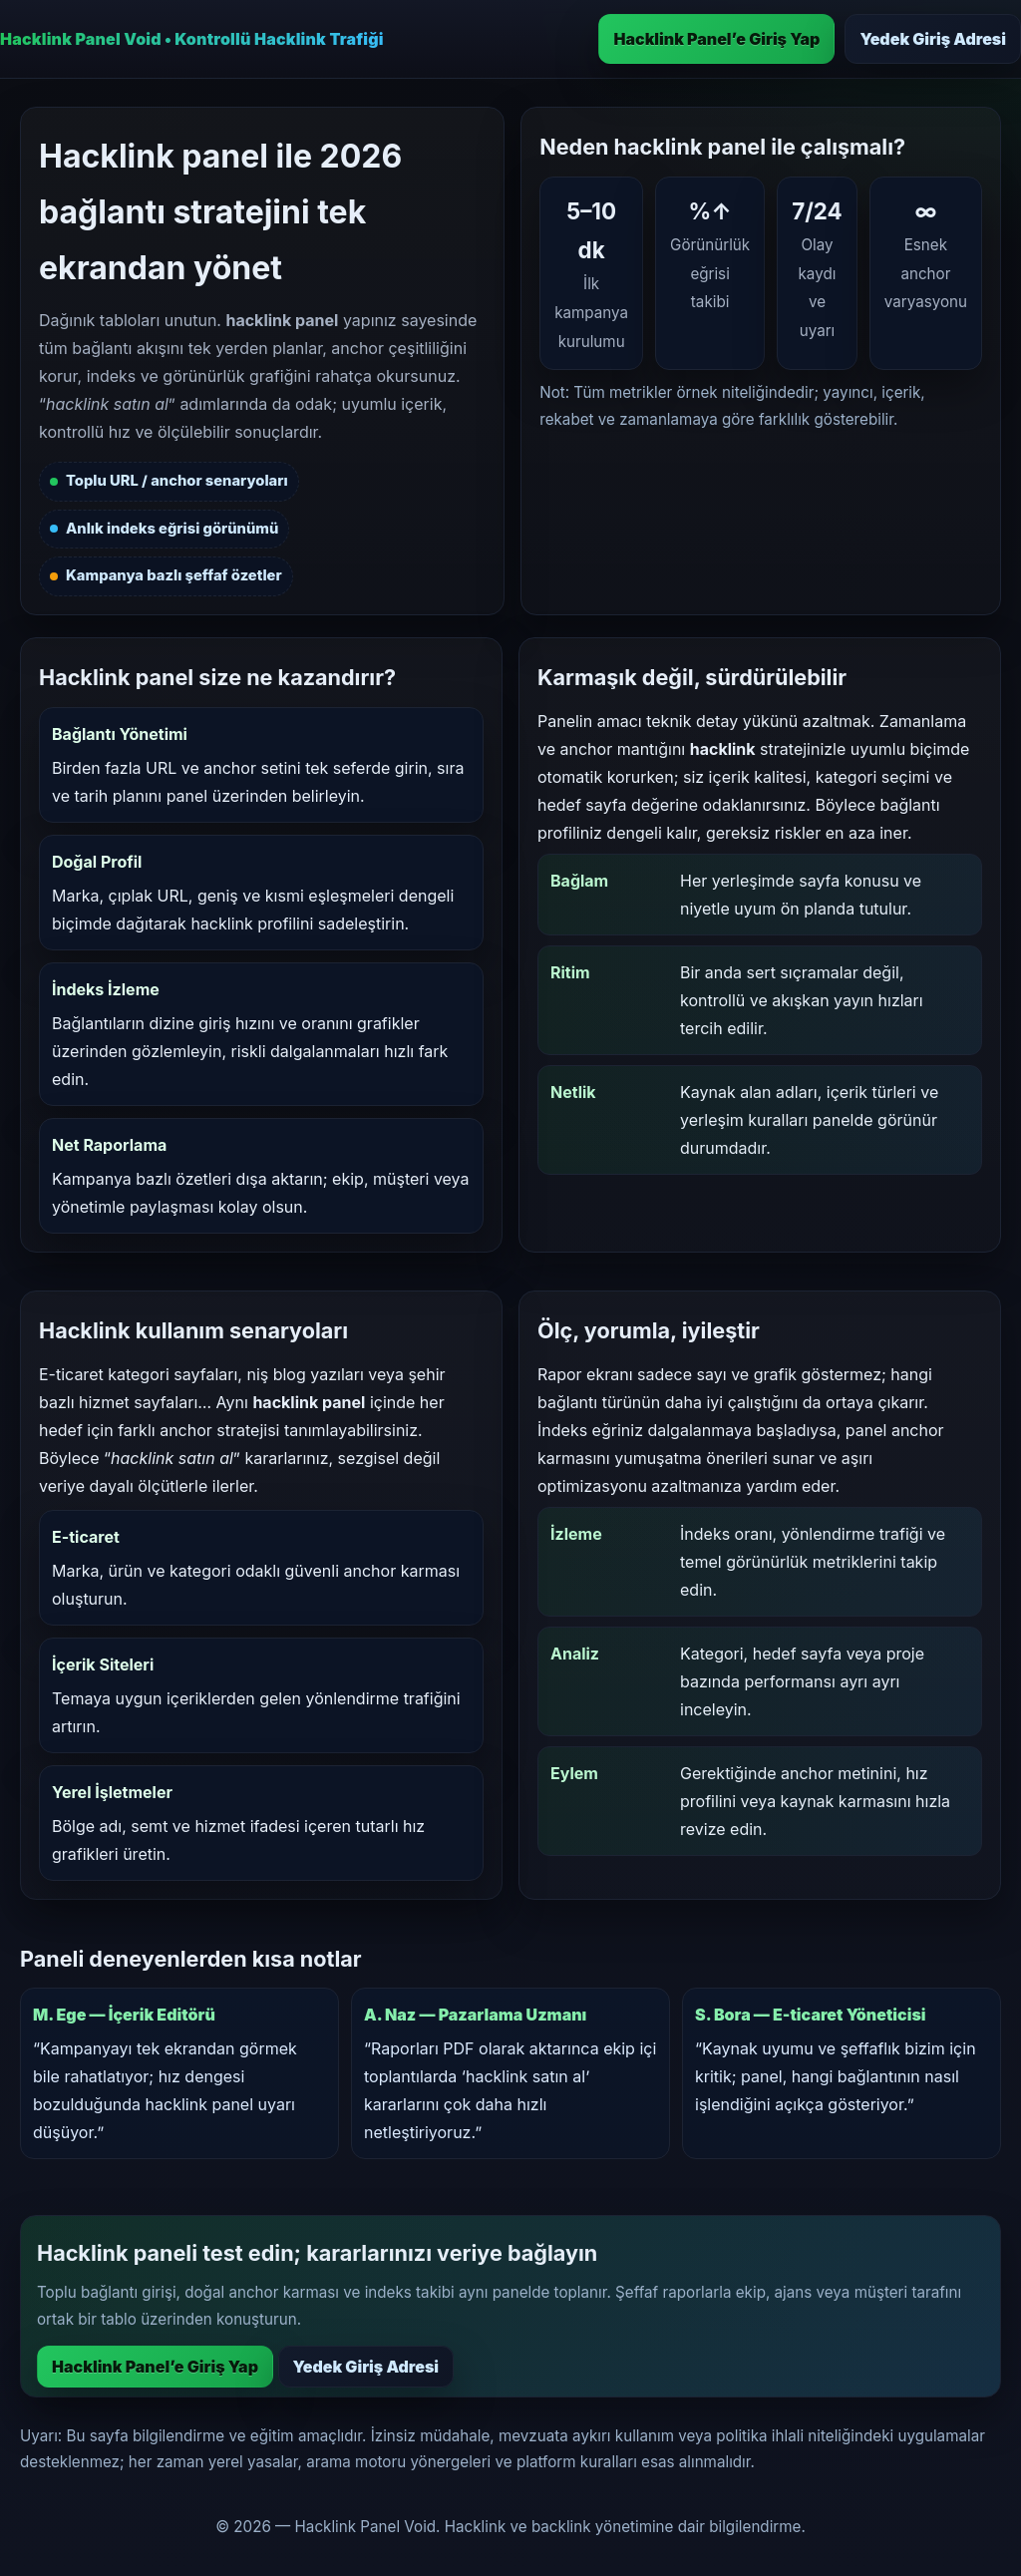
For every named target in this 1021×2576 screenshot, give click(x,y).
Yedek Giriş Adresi (932, 39)
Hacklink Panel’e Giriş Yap (716, 39)
